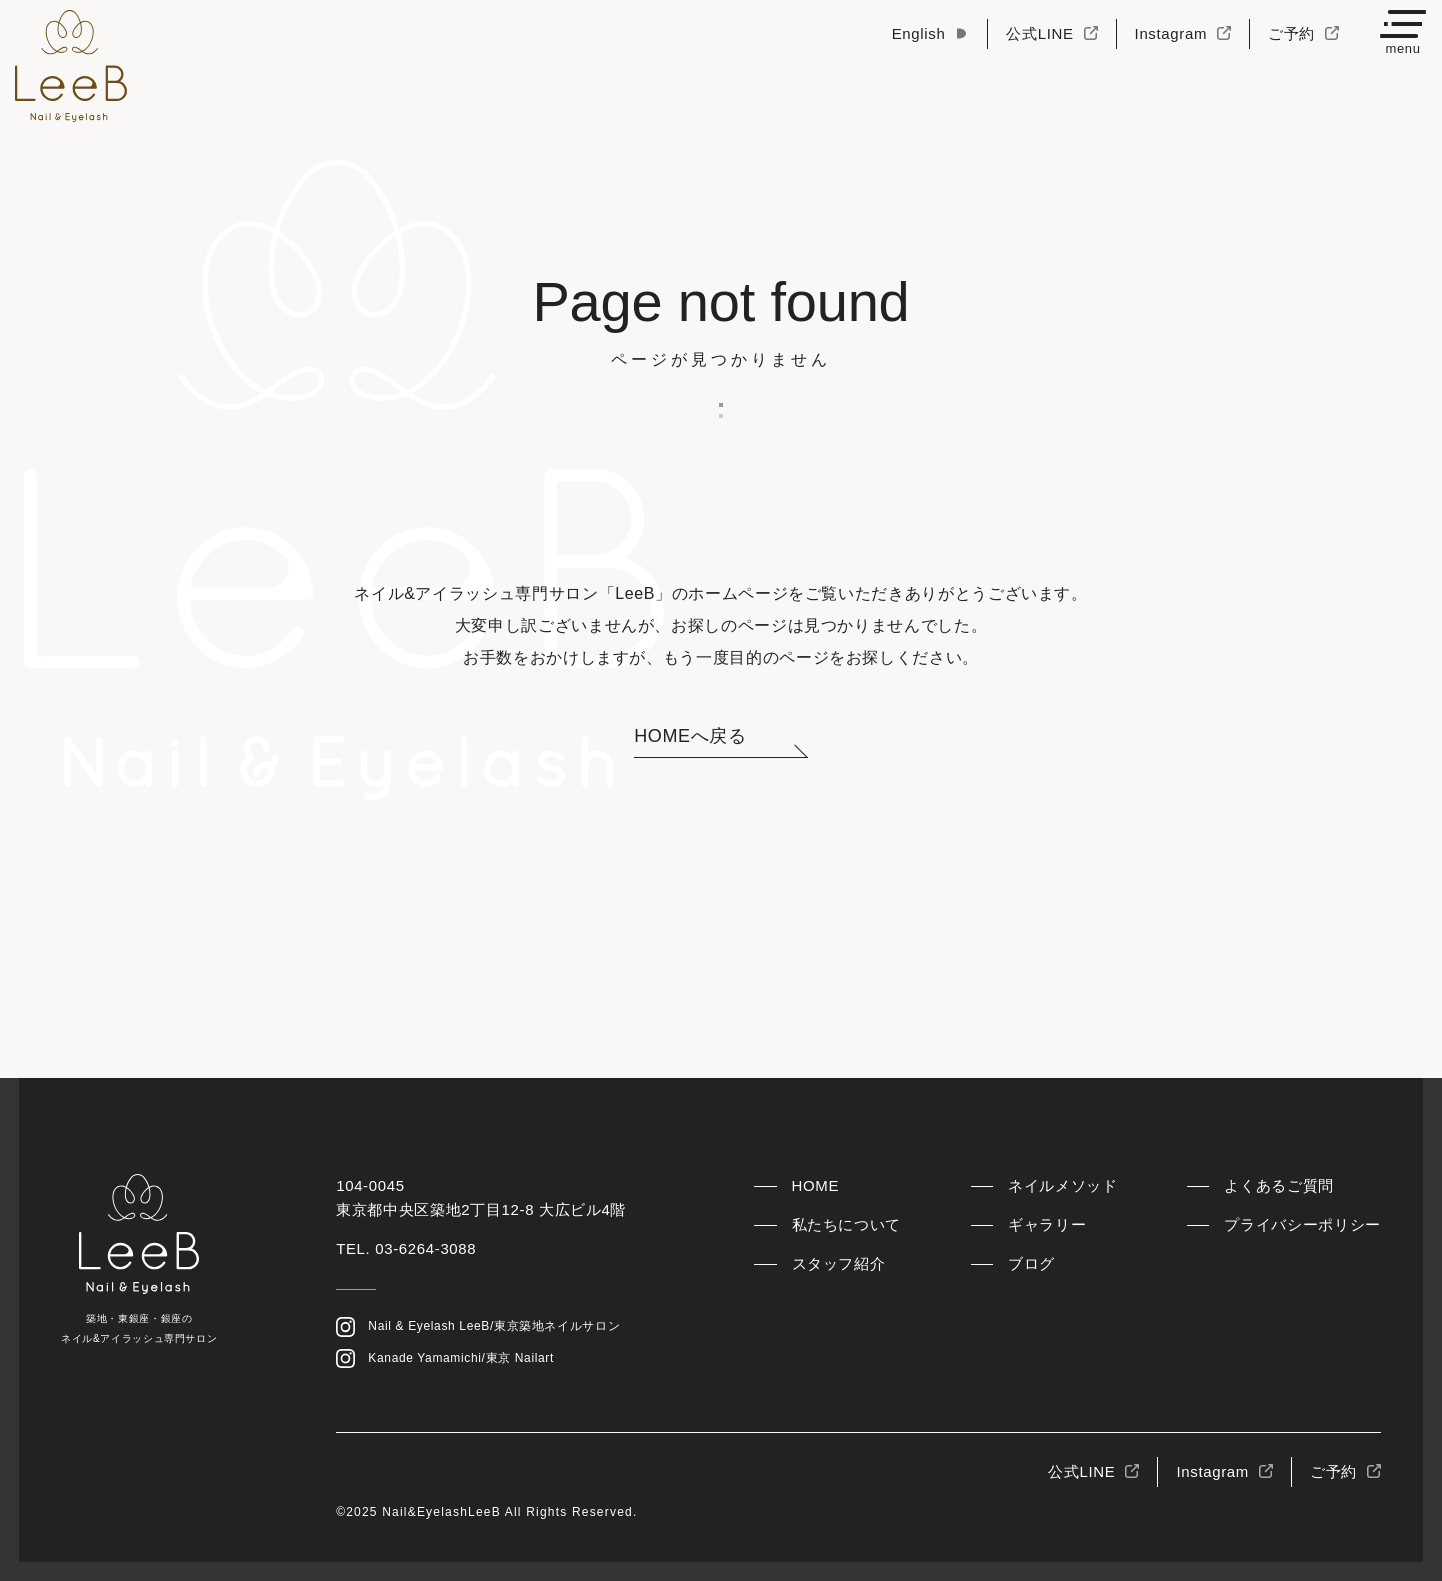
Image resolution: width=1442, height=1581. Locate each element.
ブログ (1031, 1263)
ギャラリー (1047, 1224)
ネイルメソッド (1062, 1185)
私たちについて (846, 1224)
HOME (816, 1185)
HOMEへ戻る (690, 736)
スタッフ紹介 (839, 1263)
